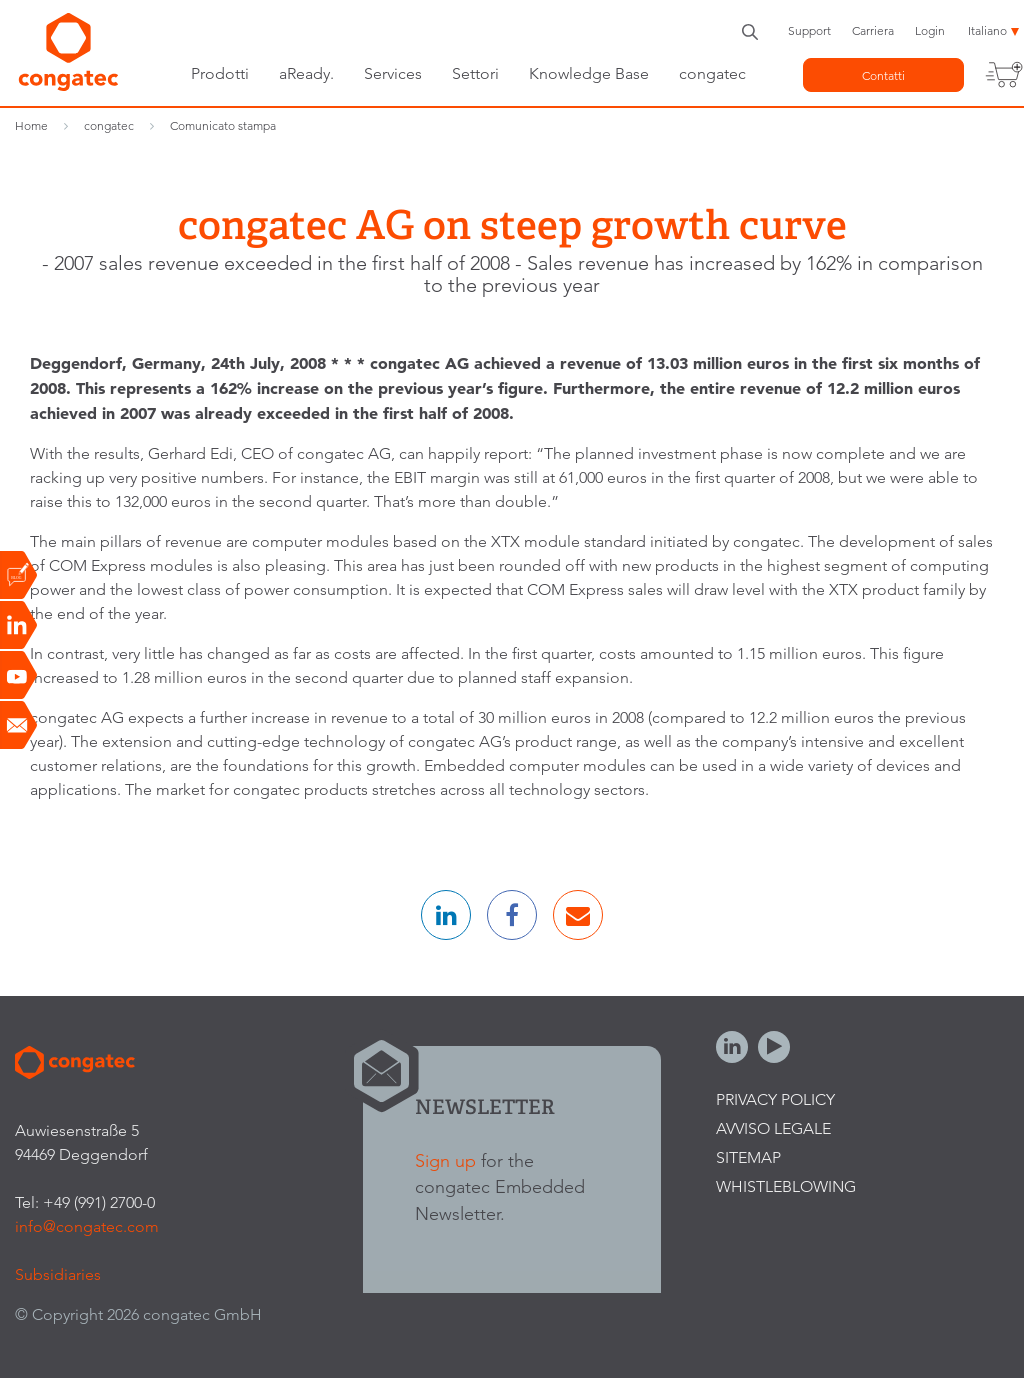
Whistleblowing (786, 1186)
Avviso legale (773, 1128)
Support (809, 30)
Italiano (987, 30)
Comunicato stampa (223, 125)
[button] (446, 915)
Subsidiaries (58, 1274)
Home (31, 125)
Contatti (883, 75)
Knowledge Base (589, 73)
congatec (712, 73)
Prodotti (220, 73)
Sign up (445, 1160)
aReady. (306, 73)
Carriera (873, 30)
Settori (475, 73)
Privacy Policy (775, 1099)
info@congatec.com (87, 1226)
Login (930, 30)
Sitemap (748, 1157)
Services (393, 73)
